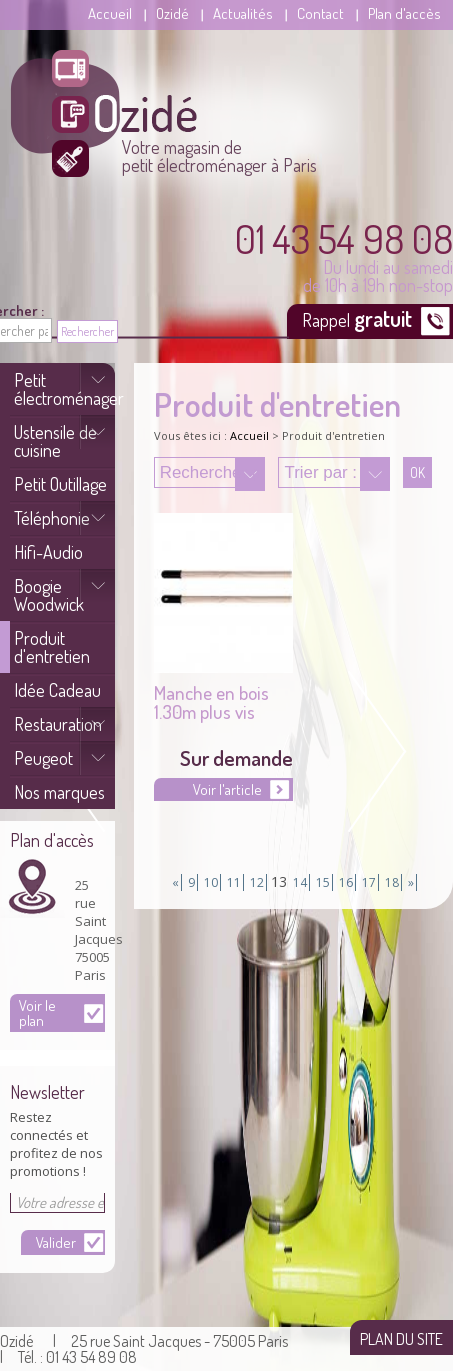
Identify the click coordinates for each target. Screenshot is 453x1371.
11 (234, 882)
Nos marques (59, 792)
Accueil (110, 13)
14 (300, 882)
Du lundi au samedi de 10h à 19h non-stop (344, 256)
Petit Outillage (60, 484)
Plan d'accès (404, 13)
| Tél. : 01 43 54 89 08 (68, 1357)
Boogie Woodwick (49, 595)
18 (392, 882)
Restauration (58, 724)
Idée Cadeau (57, 690)
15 (323, 882)
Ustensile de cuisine (55, 441)
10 (211, 882)
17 (369, 882)
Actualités (243, 13)
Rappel (359, 318)
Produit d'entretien (52, 647)
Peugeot (43, 758)
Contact (320, 13)
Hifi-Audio (48, 552)
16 (346, 882)
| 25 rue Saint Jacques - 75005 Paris (170, 1341)
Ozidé (172, 13)
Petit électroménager (64, 389)
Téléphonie (52, 518)
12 (257, 882)
